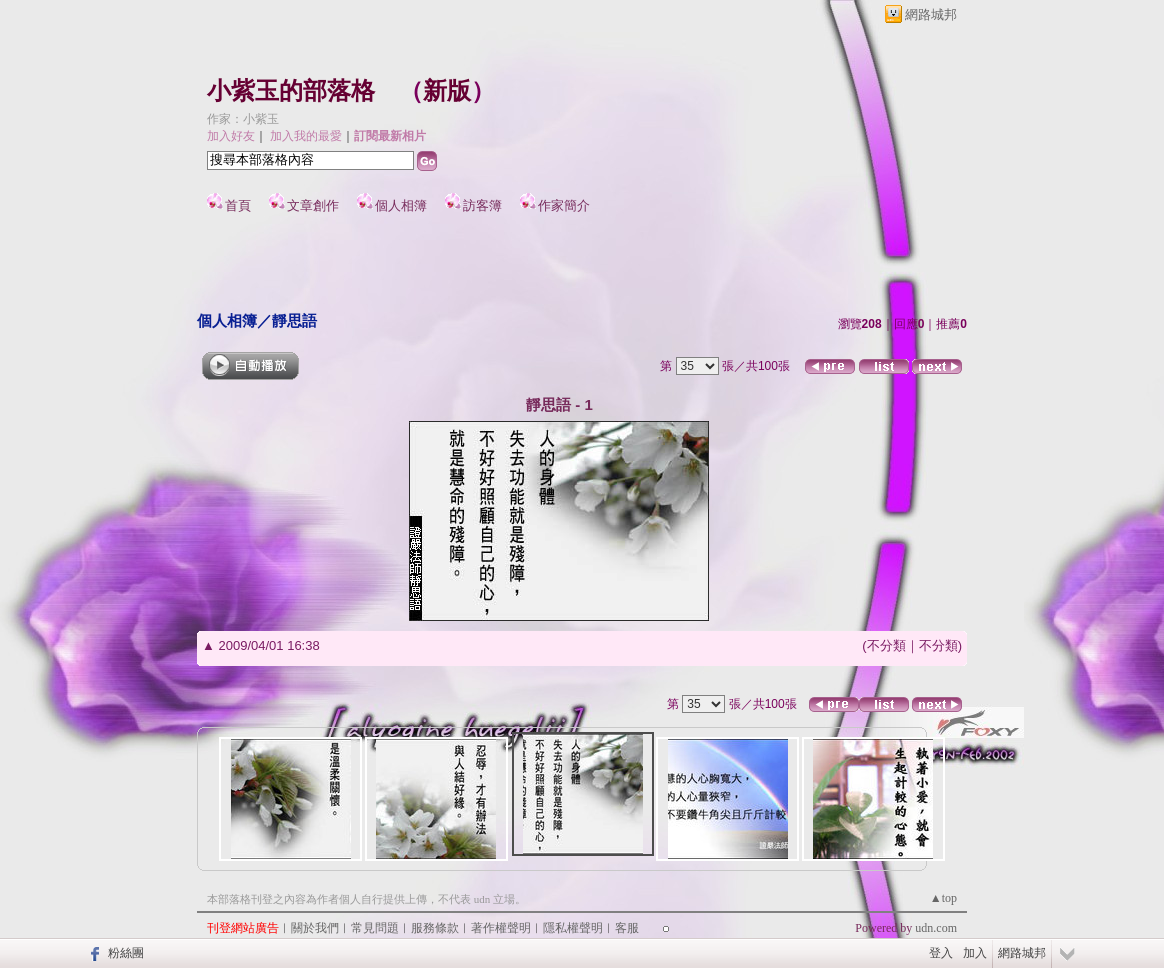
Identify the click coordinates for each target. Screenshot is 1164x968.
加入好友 (231, 136)
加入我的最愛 (306, 136)
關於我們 (315, 928)
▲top (943, 898)
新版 (447, 91)
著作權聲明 (501, 928)
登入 (941, 953)
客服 (627, 928)
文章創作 (313, 205)
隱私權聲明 (573, 928)
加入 (975, 953)
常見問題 (375, 928)
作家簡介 (564, 205)
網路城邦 (931, 14)
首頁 (238, 205)
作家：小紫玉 (243, 119)
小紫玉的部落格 (291, 91)
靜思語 (294, 320)
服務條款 (435, 928)
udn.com (936, 928)
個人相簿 (401, 205)
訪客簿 (482, 205)
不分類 (886, 645)
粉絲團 (126, 953)
